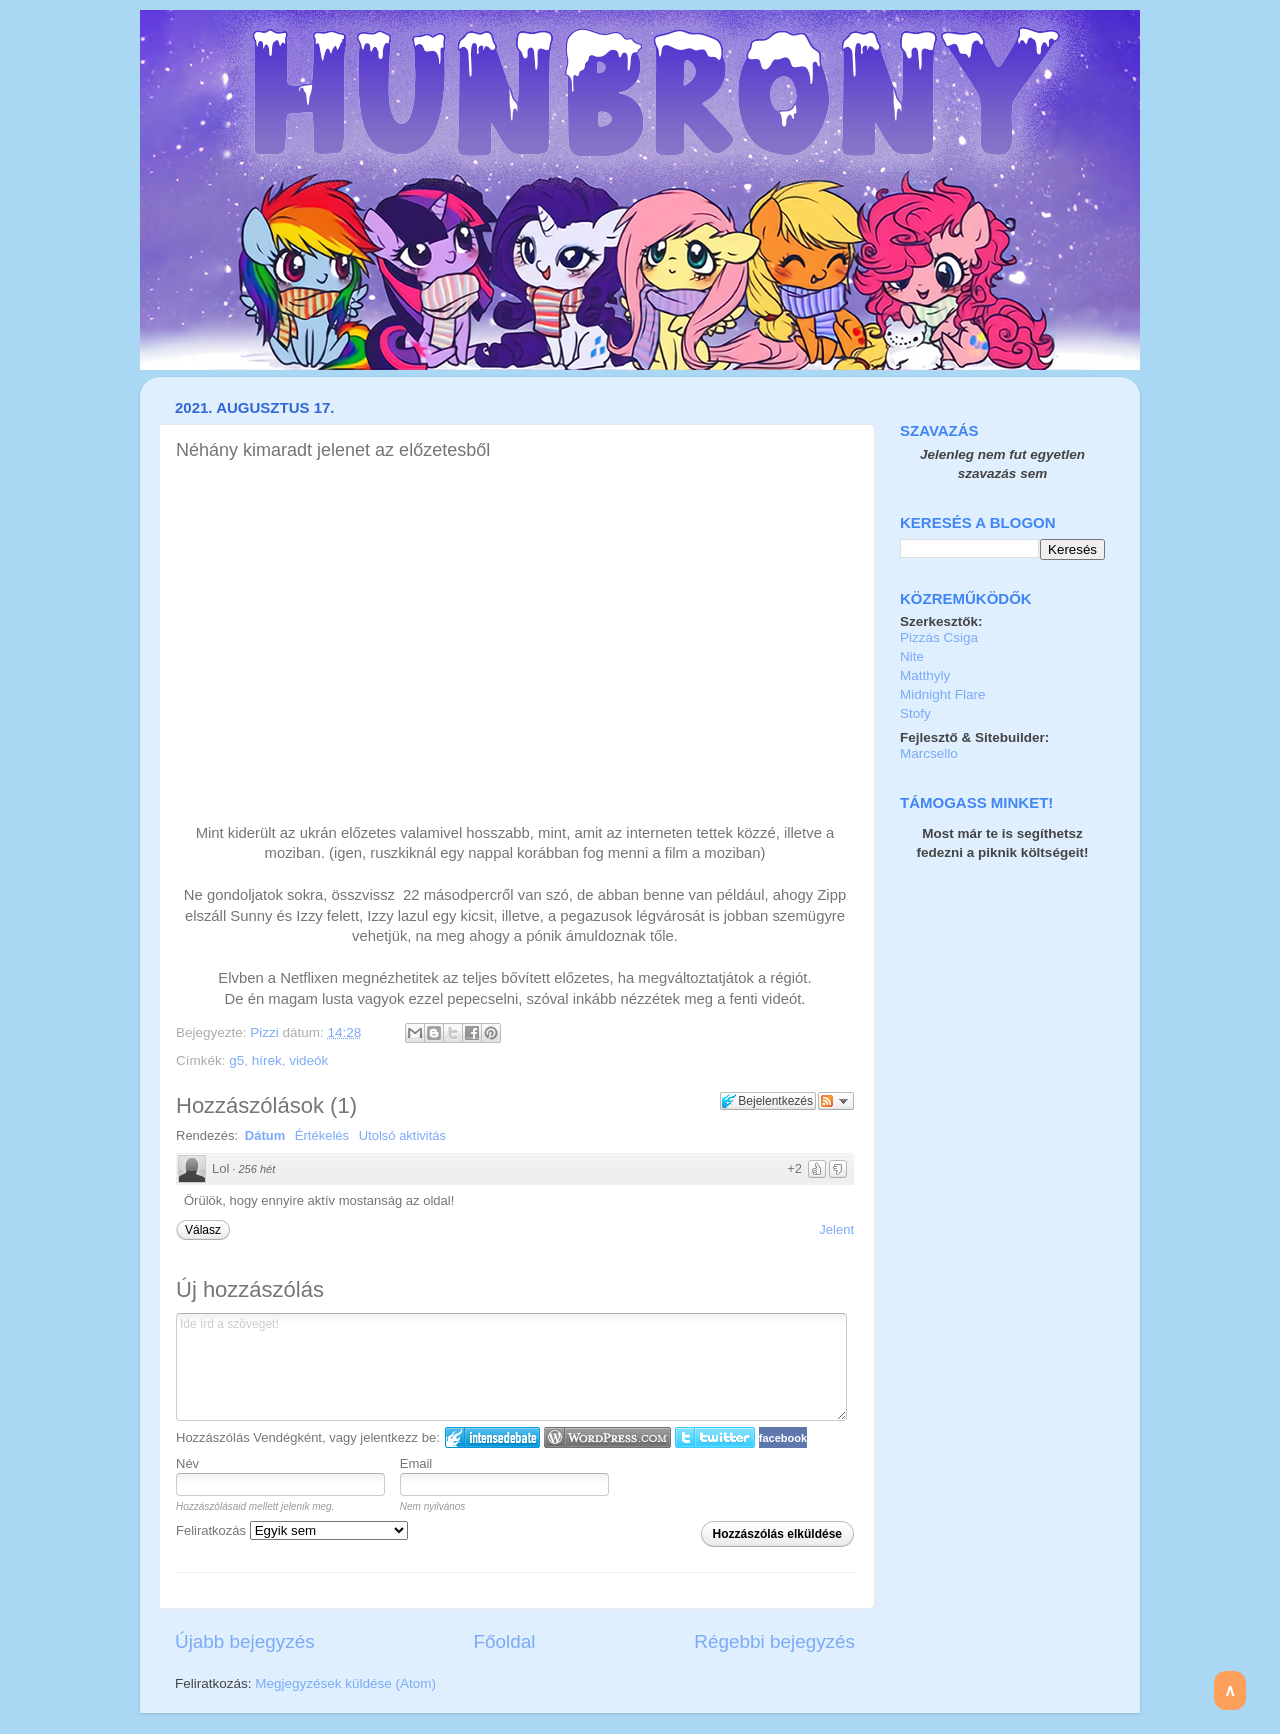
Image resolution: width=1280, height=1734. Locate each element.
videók (308, 1060)
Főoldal (505, 1641)
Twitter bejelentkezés (715, 1437)
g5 (236, 1060)
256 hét (256, 1169)
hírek (267, 1060)
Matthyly (925, 675)
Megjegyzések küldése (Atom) (345, 1683)
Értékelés (322, 1135)
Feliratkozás (292, 1530)
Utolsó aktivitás (402, 1135)
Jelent (836, 1229)
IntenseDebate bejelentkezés (492, 1437)
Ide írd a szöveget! (511, 1367)
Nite (912, 656)
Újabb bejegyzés (245, 1641)
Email (416, 1463)
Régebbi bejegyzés (774, 1641)
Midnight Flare (943, 694)
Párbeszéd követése (836, 1101)
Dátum (265, 1135)
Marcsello (929, 753)
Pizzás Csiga (939, 637)
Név (187, 1463)
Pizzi (266, 1032)
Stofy (915, 713)
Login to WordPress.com (607, 1437)
